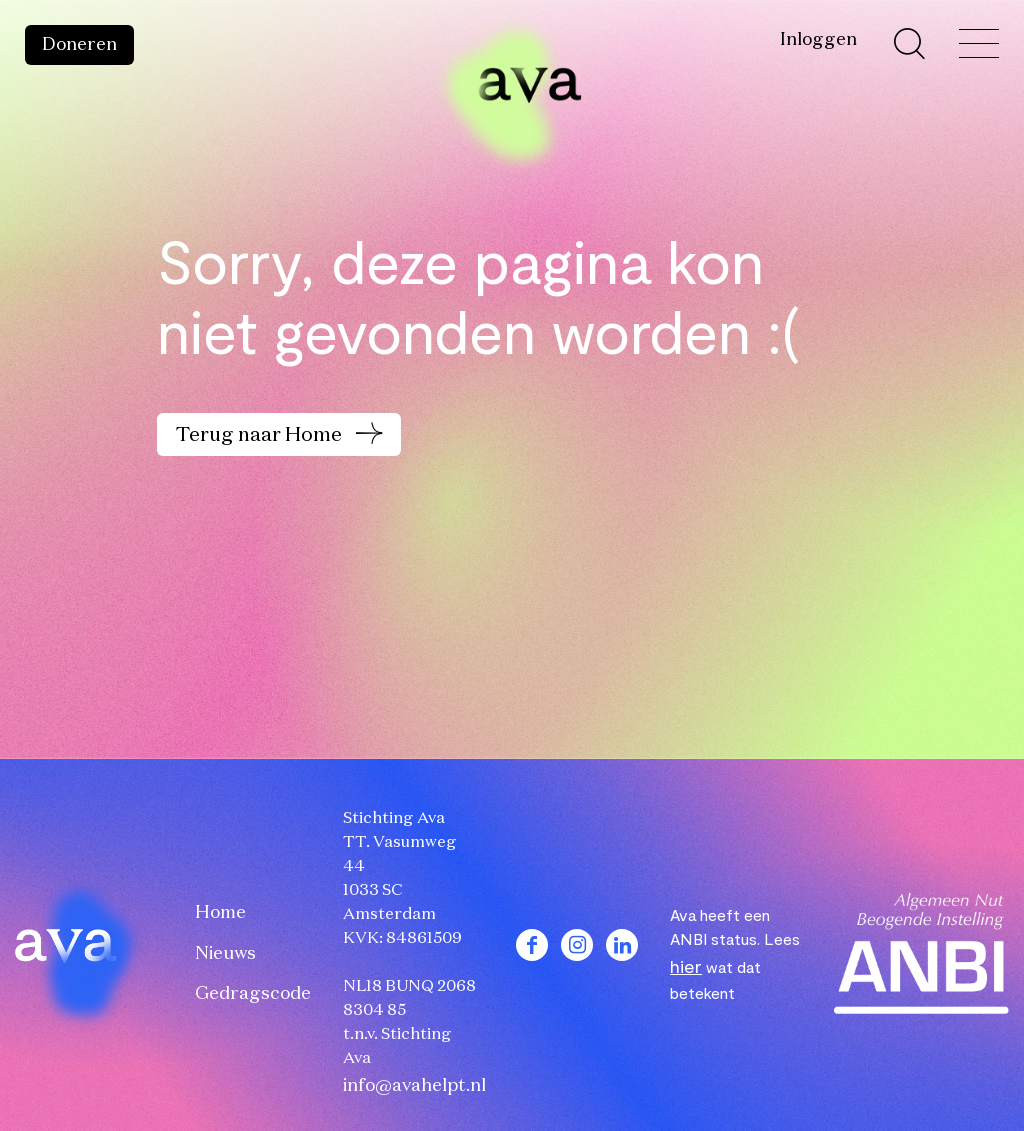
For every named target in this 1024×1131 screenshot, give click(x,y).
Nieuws (225, 954)
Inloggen (818, 40)
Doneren (79, 45)
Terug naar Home (261, 435)
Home (220, 913)
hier (686, 966)
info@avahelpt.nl (414, 1086)
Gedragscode (253, 994)
